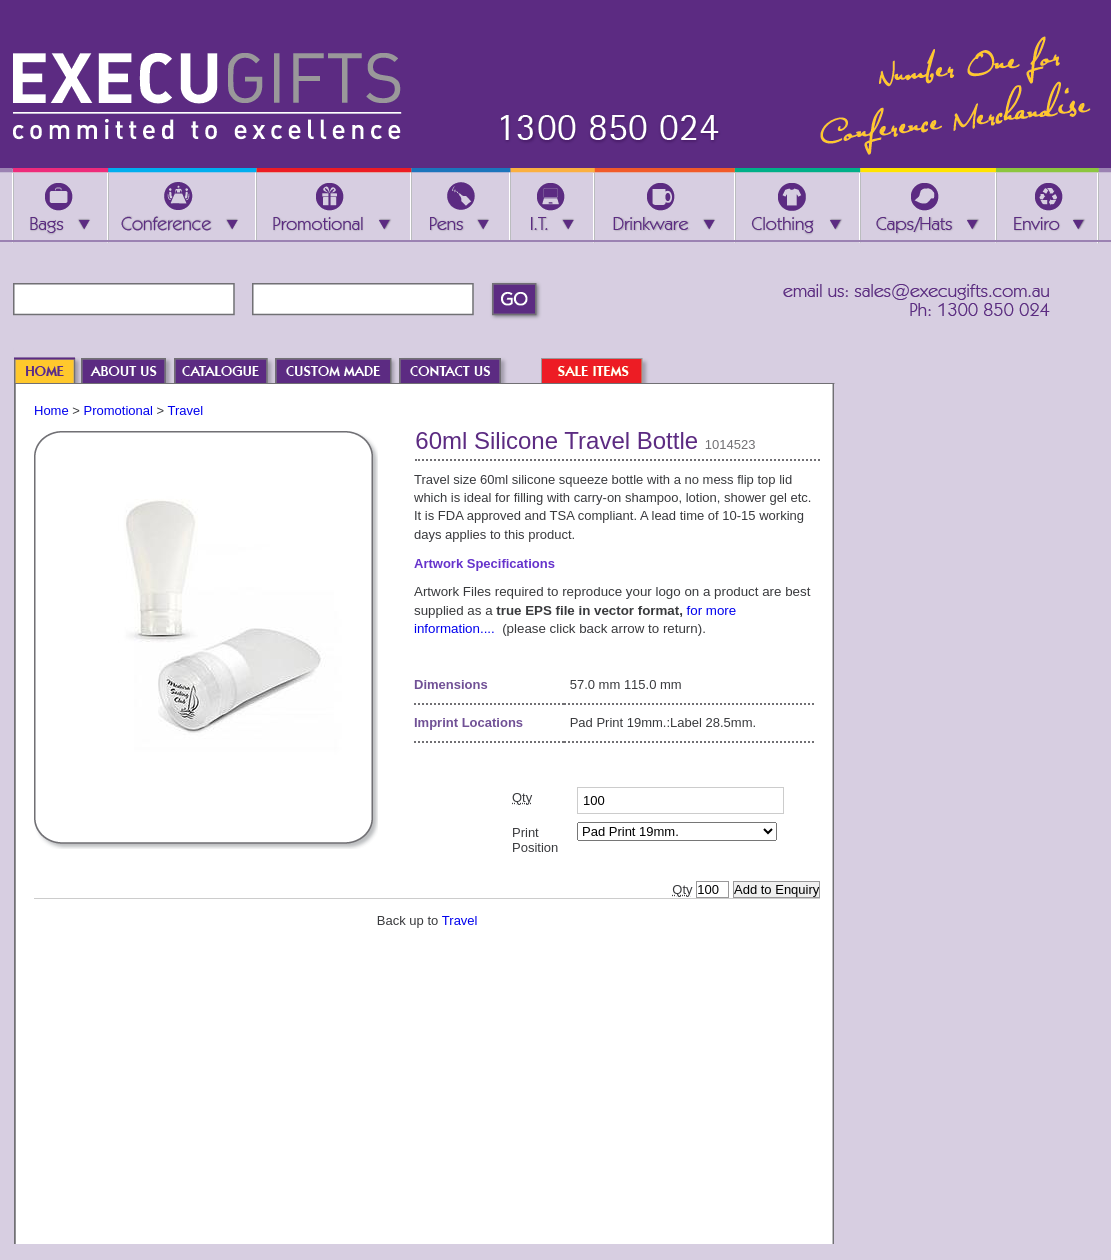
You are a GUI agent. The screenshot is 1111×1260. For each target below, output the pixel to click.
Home (51, 410)
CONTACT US (460, 372)
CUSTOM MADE (343, 372)
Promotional (118, 410)
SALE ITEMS (602, 372)
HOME (54, 372)
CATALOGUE (230, 372)
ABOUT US (134, 372)
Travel (186, 410)
